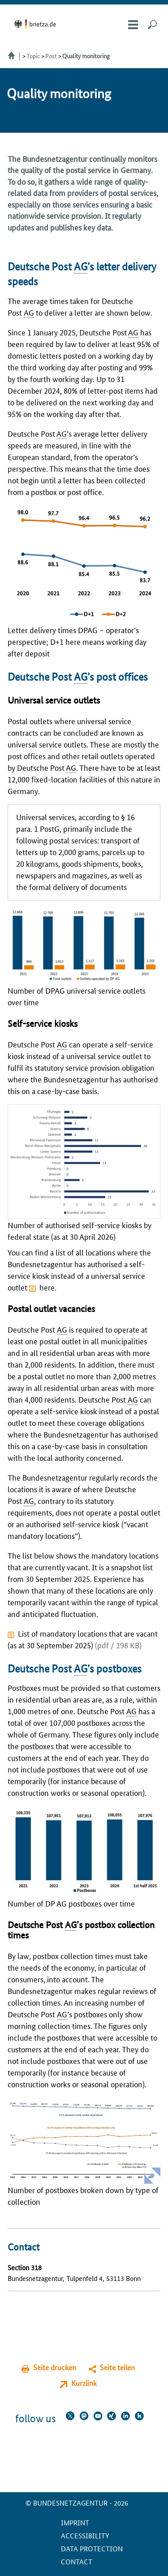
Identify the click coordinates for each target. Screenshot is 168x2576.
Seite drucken (54, 2367)
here (47, 1286)
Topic (33, 55)
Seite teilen (117, 2367)
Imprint (75, 2522)
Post (51, 55)
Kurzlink (84, 2383)
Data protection (92, 2548)
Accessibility (85, 2535)
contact (76, 2561)
